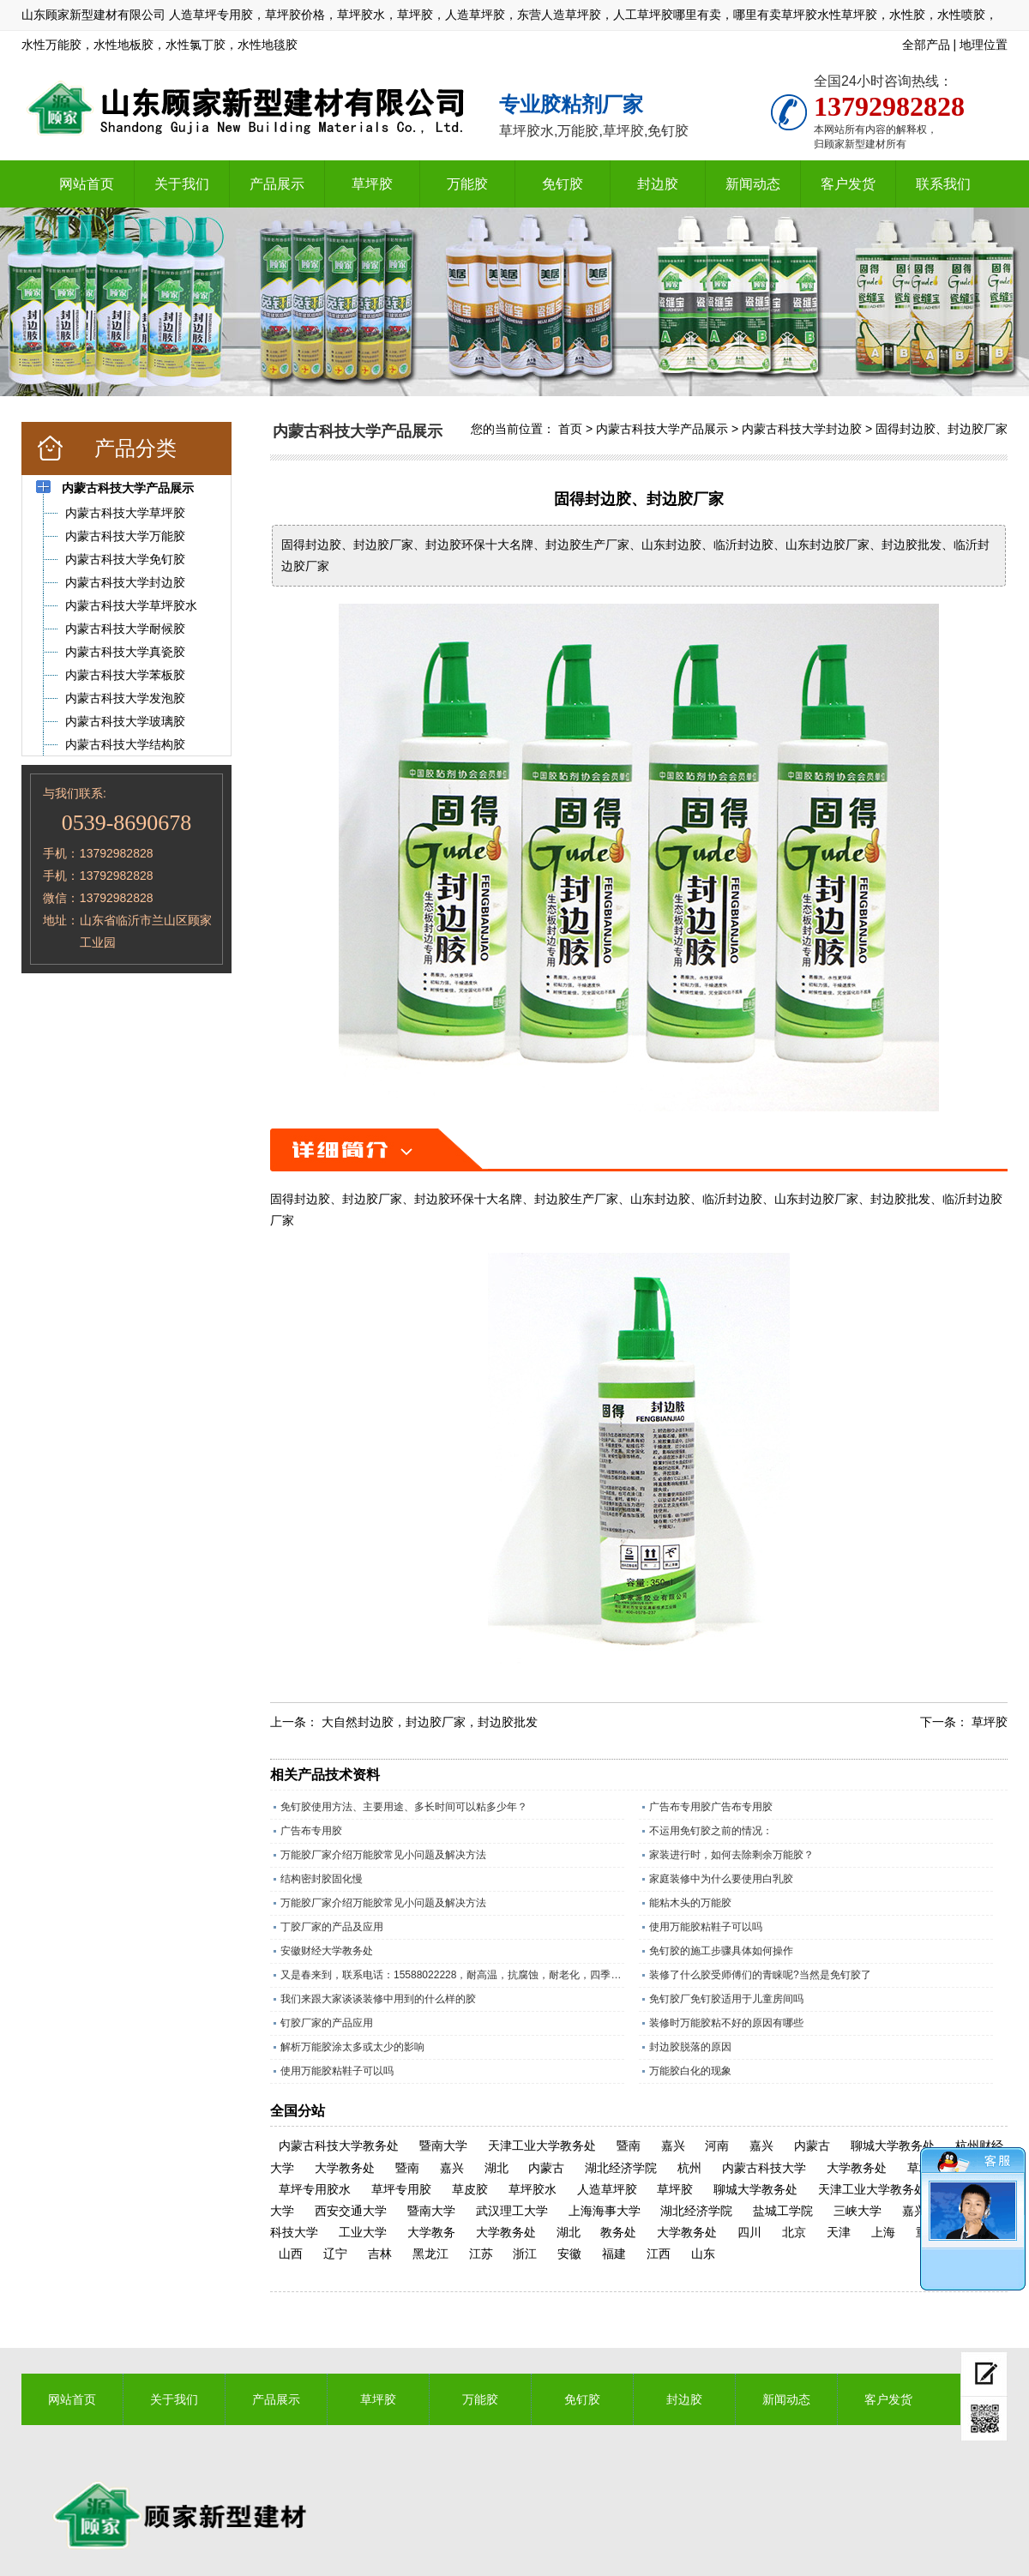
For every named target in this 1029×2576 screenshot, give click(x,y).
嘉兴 (673, 2145)
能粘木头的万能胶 (690, 1903)
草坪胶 (372, 184)
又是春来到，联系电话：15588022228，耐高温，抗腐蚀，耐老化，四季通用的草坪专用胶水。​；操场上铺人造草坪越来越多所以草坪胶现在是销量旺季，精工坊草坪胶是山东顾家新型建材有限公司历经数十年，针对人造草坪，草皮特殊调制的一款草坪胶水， (452, 1975)
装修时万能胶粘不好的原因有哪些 (726, 2023)
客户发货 (848, 184)
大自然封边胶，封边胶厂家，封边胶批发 (430, 1722)
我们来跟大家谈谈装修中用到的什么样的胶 (378, 1999)
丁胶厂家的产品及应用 (331, 1927)
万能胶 (467, 184)
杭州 (689, 2168)
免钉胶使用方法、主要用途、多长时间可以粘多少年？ (403, 1807)
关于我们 (181, 184)
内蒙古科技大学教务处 (339, 2145)
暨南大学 (443, 2145)
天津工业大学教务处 (542, 2145)
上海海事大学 (605, 2211)
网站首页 (86, 184)
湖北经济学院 (621, 2168)
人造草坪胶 (607, 2189)
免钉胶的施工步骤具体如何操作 (721, 1951)
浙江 (525, 2253)
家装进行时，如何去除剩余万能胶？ (731, 1855)
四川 (749, 2232)
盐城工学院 (783, 2211)
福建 (614, 2253)
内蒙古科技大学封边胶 (802, 429)
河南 (717, 2145)
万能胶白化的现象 (690, 2071)
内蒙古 (812, 2145)
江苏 (481, 2253)
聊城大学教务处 (893, 2145)
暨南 (629, 2145)
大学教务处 (345, 2168)
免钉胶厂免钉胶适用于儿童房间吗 (726, 1999)
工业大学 (363, 2232)
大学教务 (431, 2232)
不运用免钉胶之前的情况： (711, 1831)
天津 (839, 2232)
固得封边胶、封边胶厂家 (942, 429)
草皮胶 (470, 2189)
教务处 (618, 2232)
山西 (291, 2253)
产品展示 (277, 184)
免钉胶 (562, 184)
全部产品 (926, 44)
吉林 (380, 2253)
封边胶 (657, 184)
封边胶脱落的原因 (690, 2047)
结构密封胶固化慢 (321, 1879)
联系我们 (943, 184)
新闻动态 (752, 184)
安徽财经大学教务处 (326, 1951)
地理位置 (984, 44)
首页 (570, 429)
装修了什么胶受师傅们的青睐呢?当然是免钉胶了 (760, 1975)
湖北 (496, 2168)
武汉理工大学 (512, 2211)
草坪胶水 (532, 2189)
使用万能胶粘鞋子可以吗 (705, 1927)
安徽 (569, 2253)
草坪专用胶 (401, 2189)
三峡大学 (857, 2211)
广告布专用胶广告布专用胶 (711, 1807)
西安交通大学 (351, 2211)
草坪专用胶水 (315, 2189)
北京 (794, 2232)
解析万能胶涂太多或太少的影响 (352, 2047)
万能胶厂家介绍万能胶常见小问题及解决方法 (383, 1855)
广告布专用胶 (311, 1831)
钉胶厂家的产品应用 (326, 2023)
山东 (703, 2253)
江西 (659, 2253)
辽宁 (335, 2253)
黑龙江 (430, 2253)
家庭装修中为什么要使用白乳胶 (721, 1879)
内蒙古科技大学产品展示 (662, 429)
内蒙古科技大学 (764, 2168)
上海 (883, 2232)
